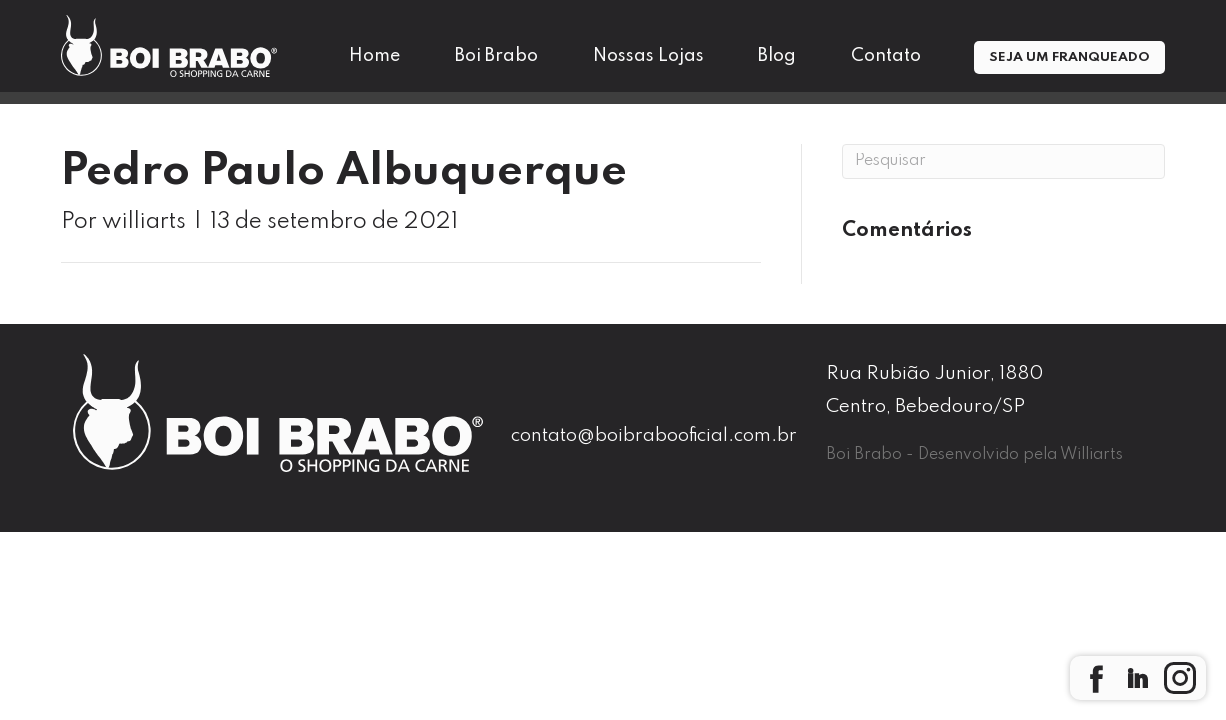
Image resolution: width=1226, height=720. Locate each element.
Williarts (1091, 455)
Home (374, 56)
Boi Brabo (496, 56)
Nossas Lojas (648, 56)
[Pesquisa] (1003, 161)
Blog (777, 56)
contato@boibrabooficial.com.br (654, 435)
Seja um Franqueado (1069, 57)
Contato (886, 56)
